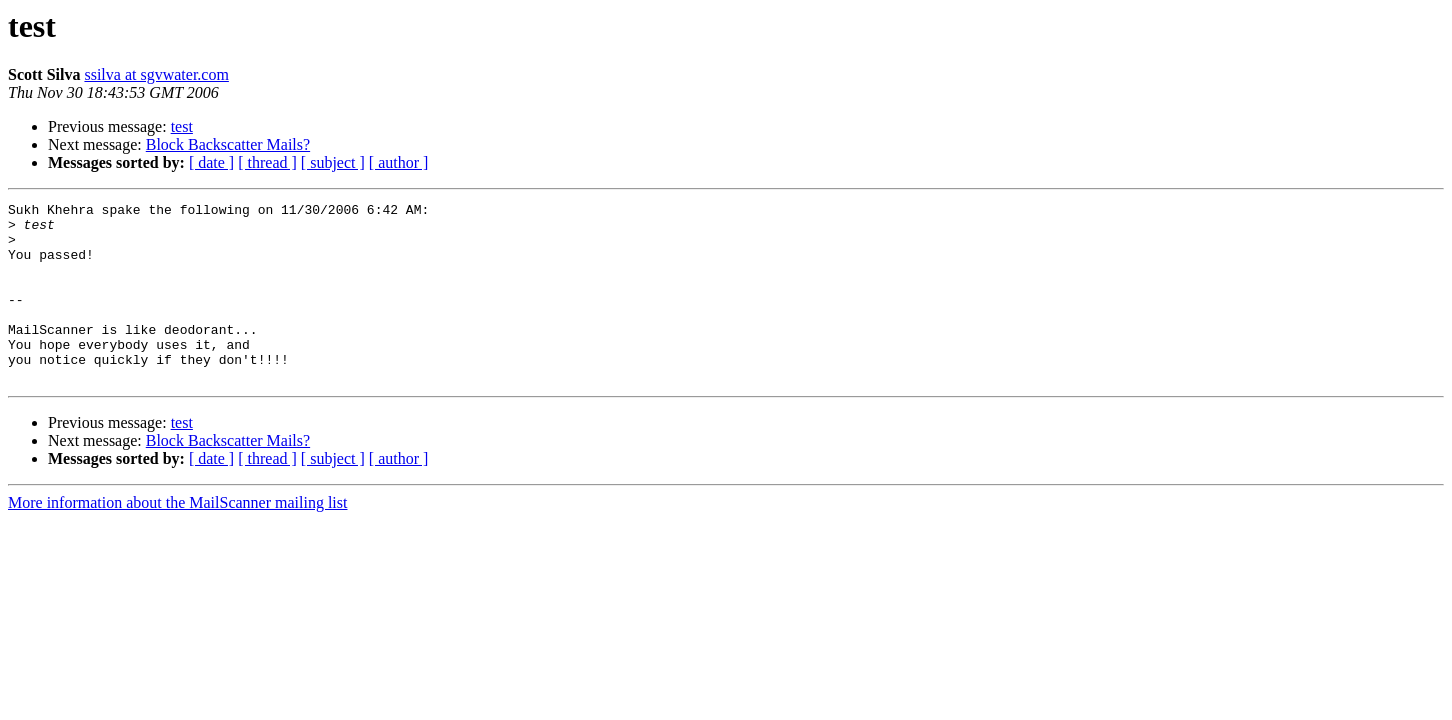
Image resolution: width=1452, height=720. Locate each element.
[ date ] (211, 162)
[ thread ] (267, 162)
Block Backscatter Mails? (228, 144)
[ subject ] (333, 162)
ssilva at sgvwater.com (156, 74)
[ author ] (399, 162)
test (182, 126)
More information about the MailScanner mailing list (177, 538)
